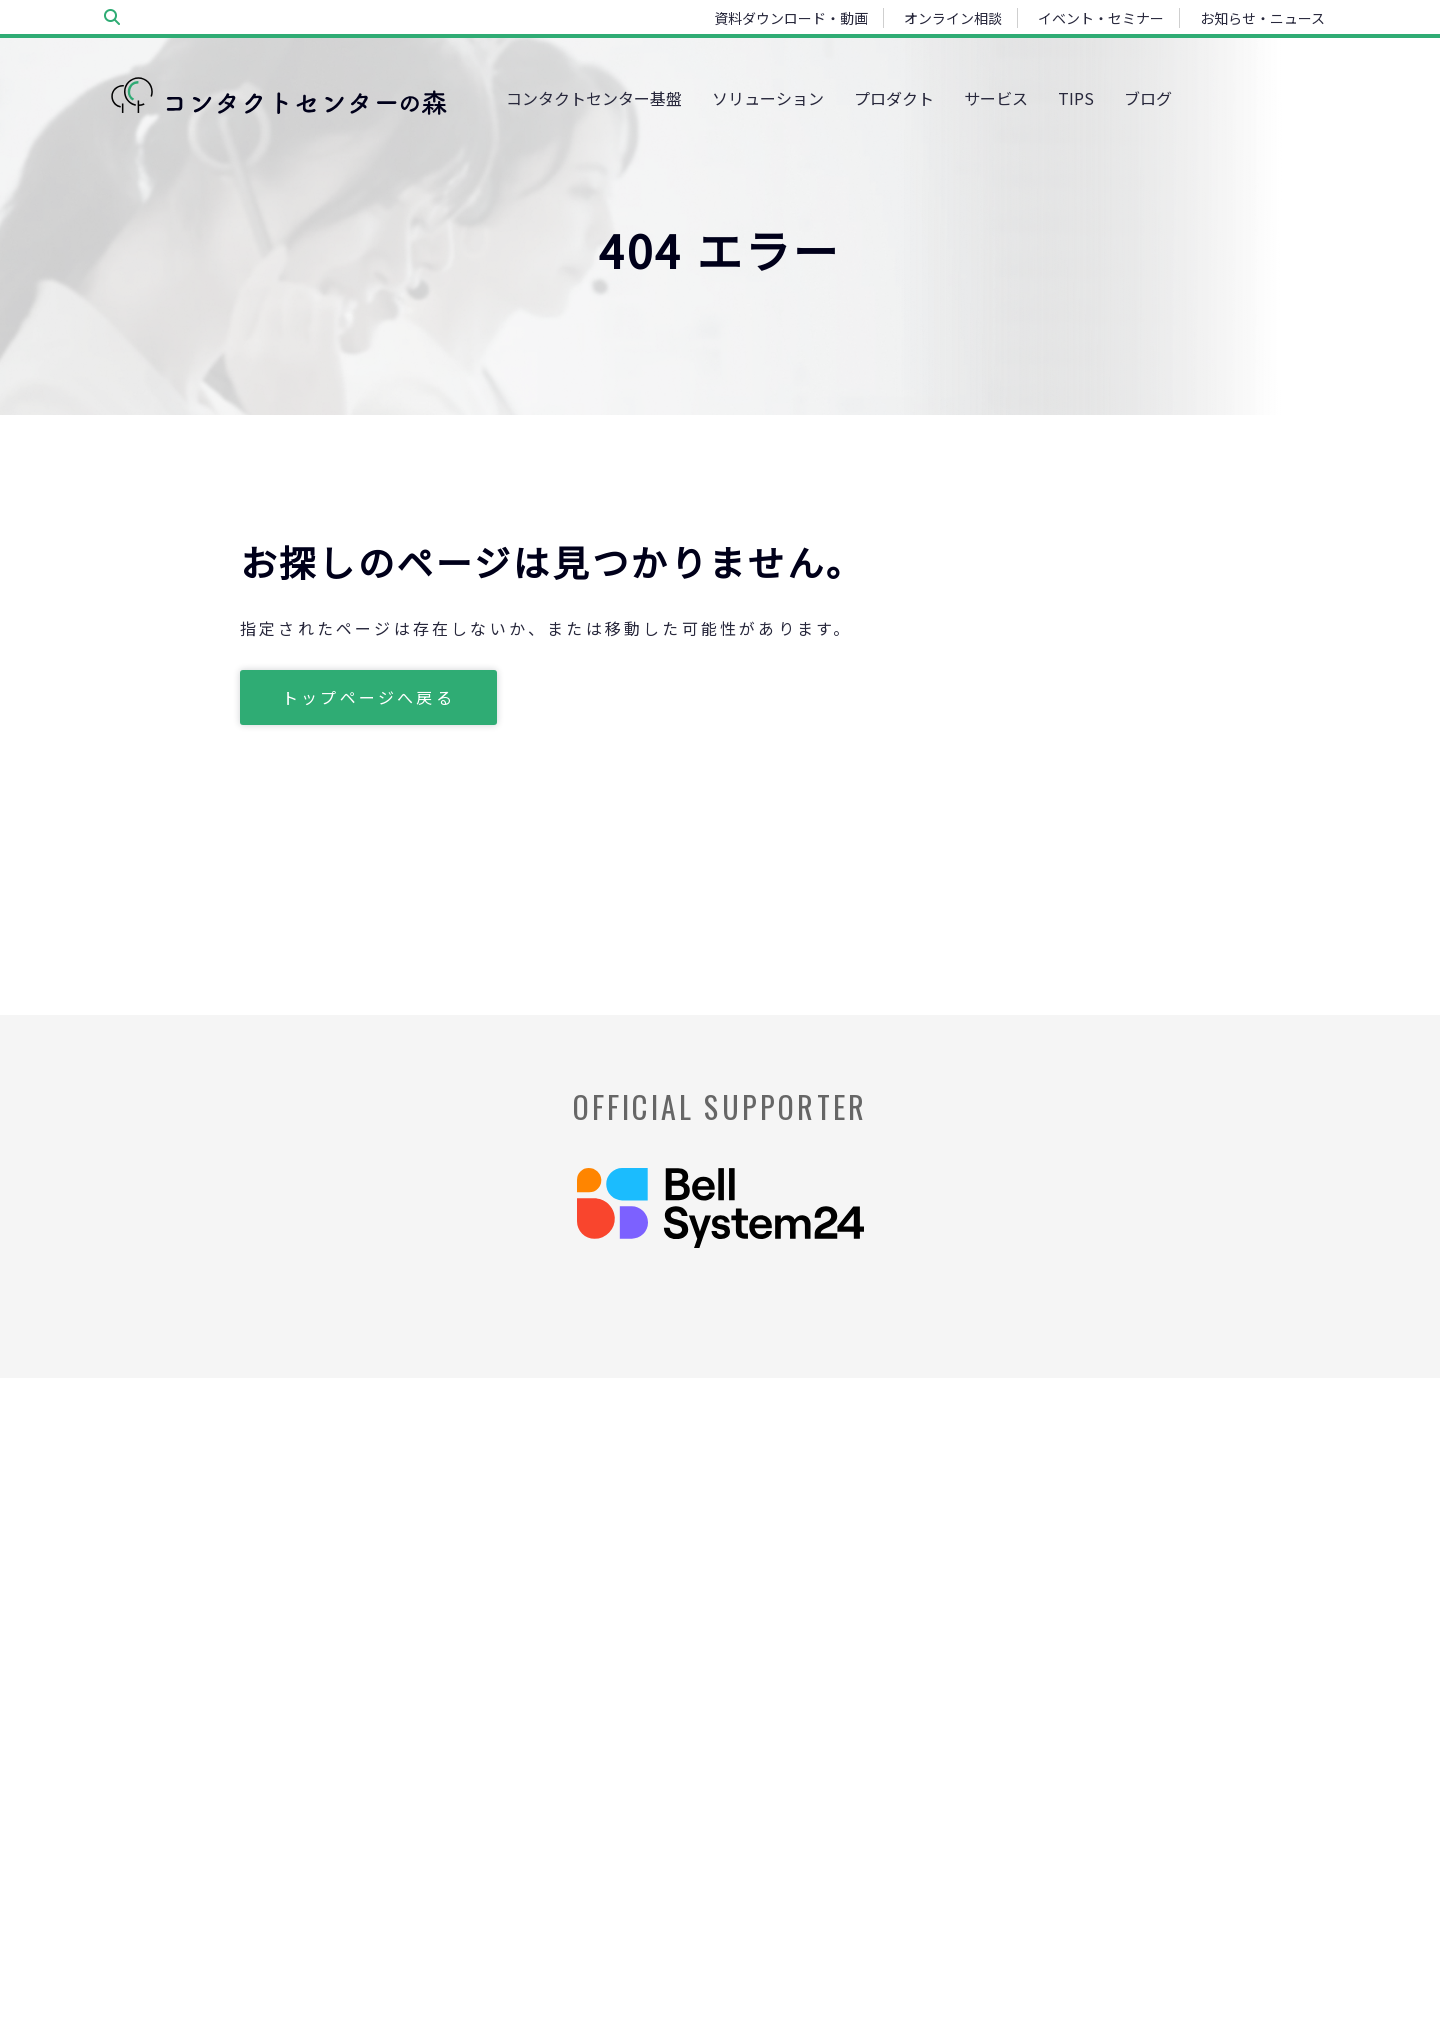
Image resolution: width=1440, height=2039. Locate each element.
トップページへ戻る (368, 697)
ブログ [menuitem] (1148, 98)
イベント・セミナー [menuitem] (1101, 18)
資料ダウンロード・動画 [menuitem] (791, 18)
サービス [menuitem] (996, 98)
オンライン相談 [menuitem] (953, 18)
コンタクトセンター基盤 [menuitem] (594, 98)
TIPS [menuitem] (1076, 98)
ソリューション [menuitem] (768, 98)
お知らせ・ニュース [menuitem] (1262, 18)
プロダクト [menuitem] (894, 98)
